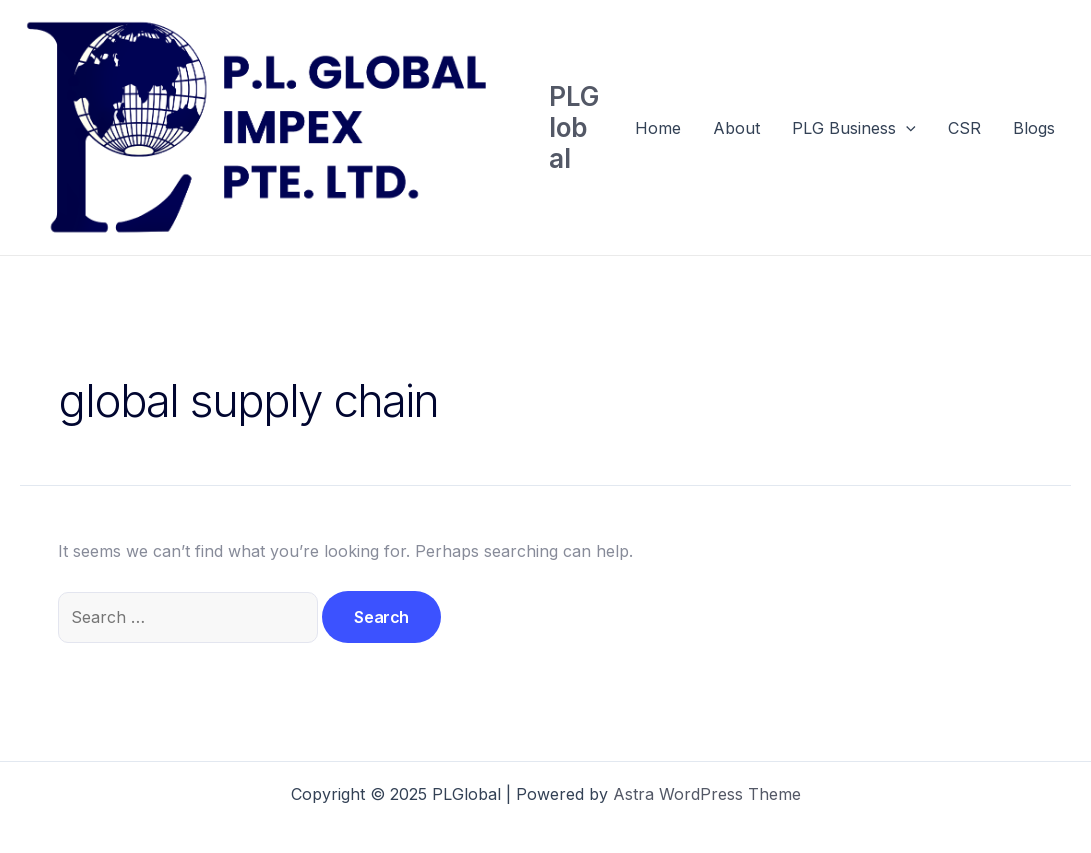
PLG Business (854, 128)
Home (658, 128)
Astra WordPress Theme (707, 794)
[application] (906, 128)
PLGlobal (574, 127)
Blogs (1034, 128)
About (736, 128)
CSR (964, 128)
